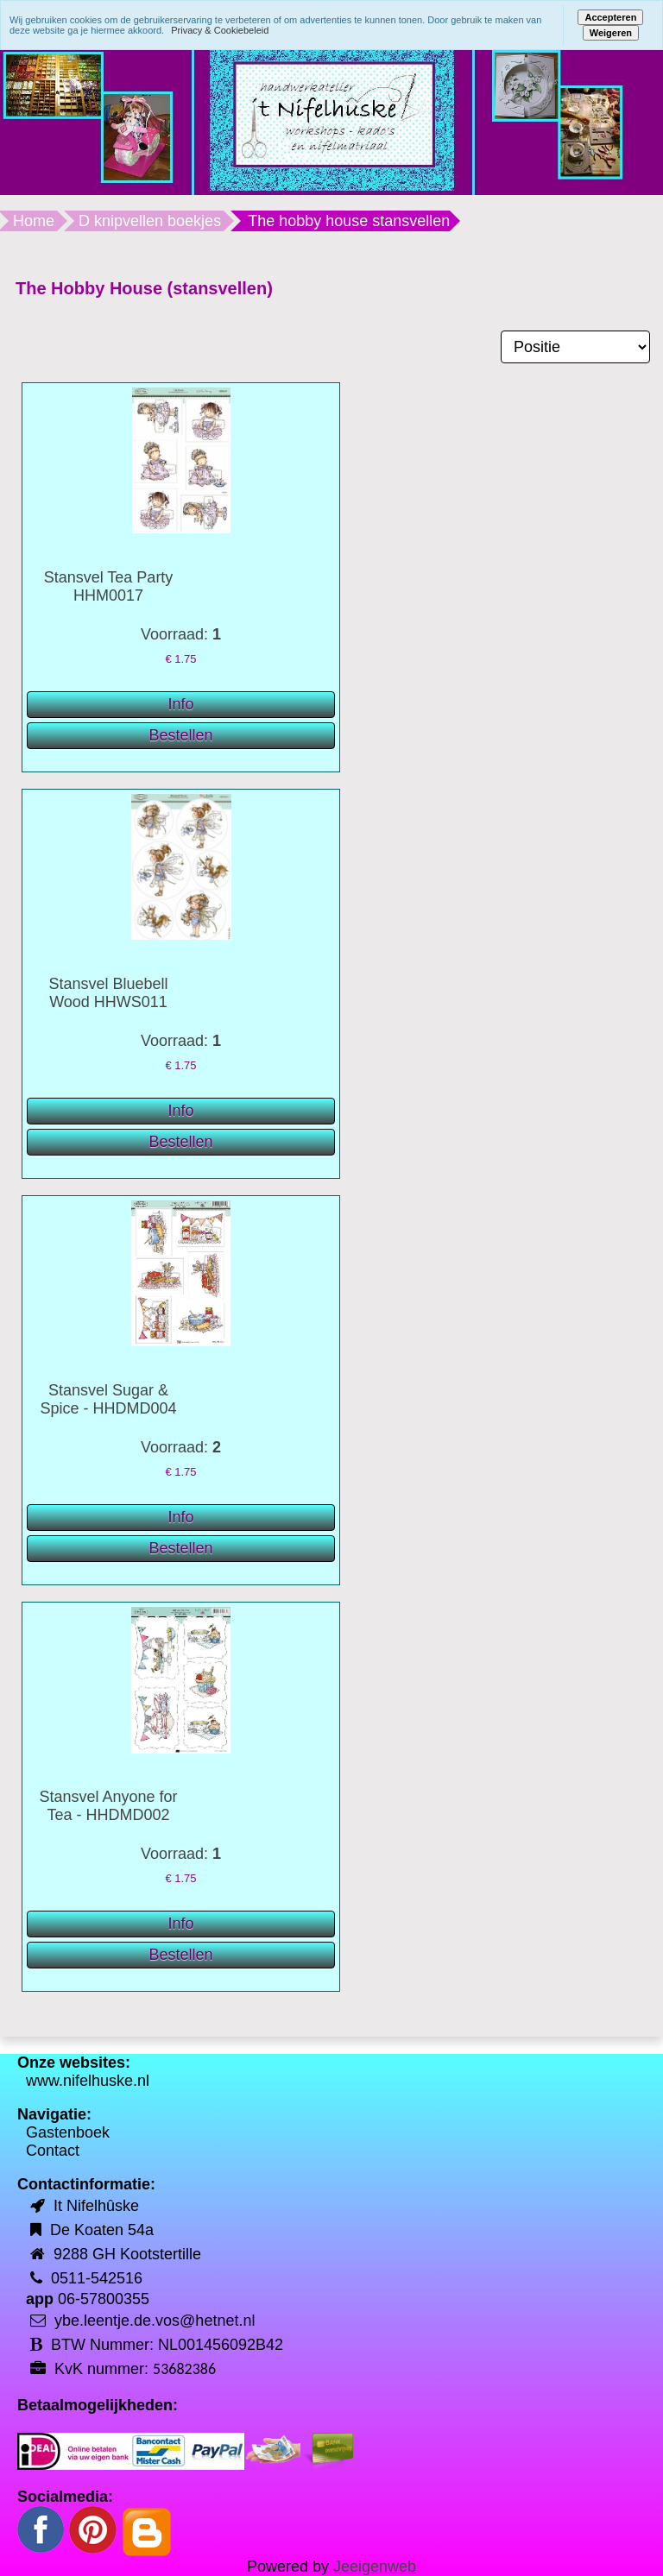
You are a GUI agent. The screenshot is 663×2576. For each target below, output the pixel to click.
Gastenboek (68, 2132)
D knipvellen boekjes (150, 221)
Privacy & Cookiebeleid (219, 30)
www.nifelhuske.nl (87, 2080)
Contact (52, 2150)
